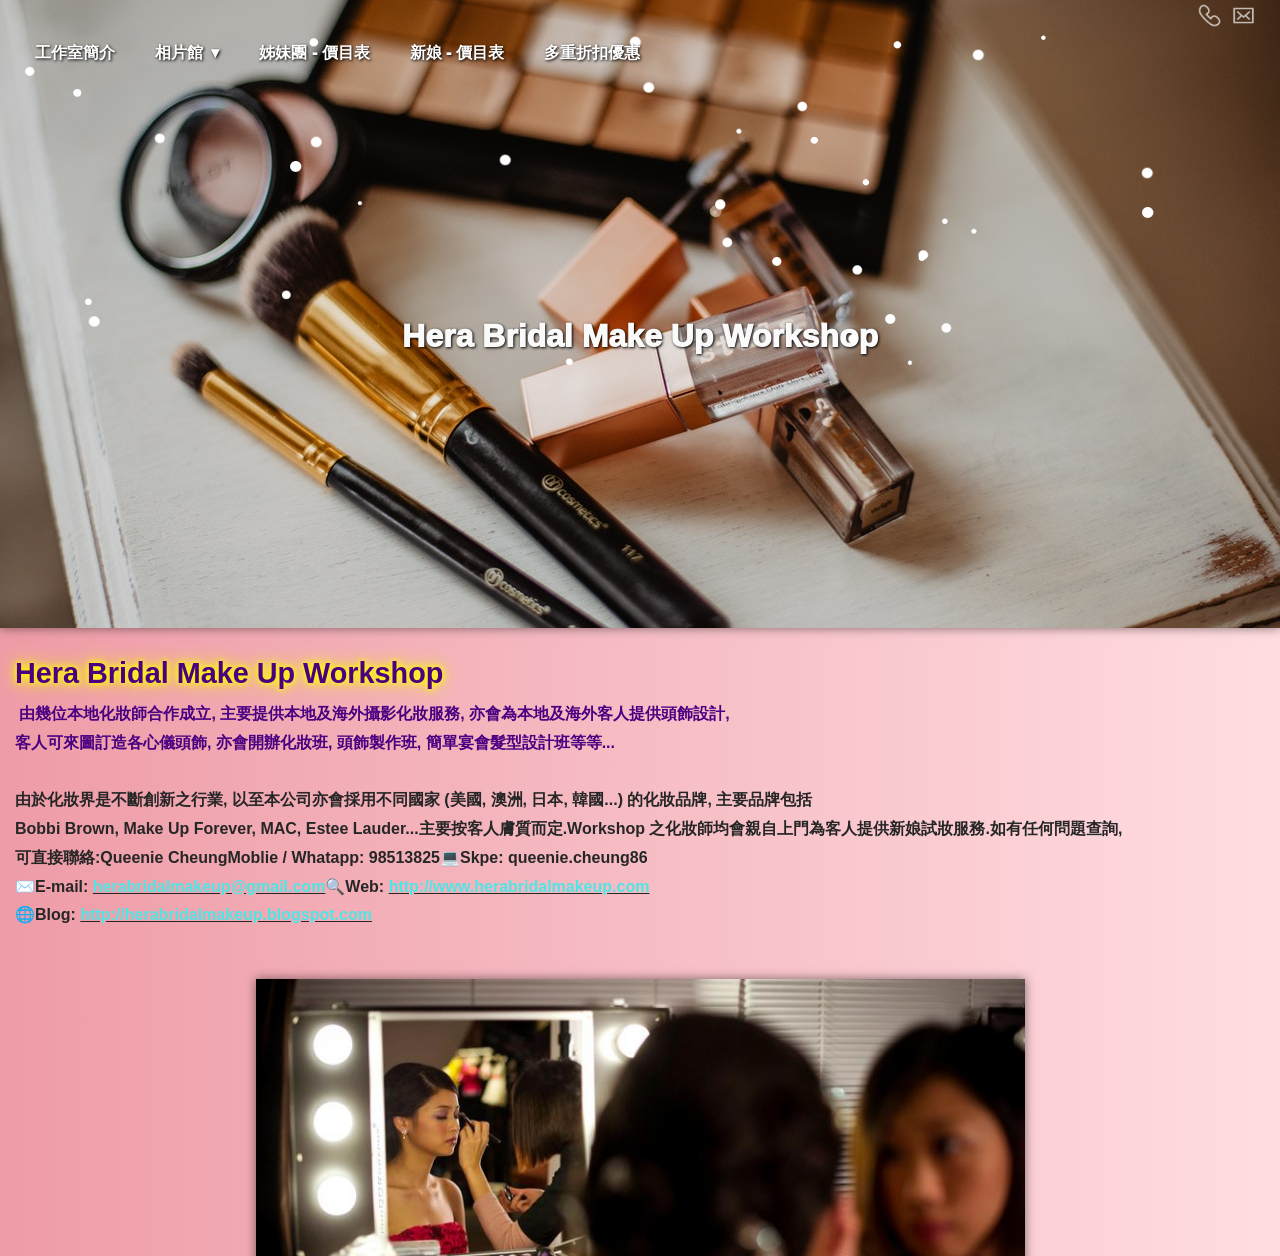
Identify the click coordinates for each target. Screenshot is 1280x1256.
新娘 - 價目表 (457, 52)
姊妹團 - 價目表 (314, 52)
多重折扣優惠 (592, 52)
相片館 (179, 52)
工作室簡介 (75, 52)
